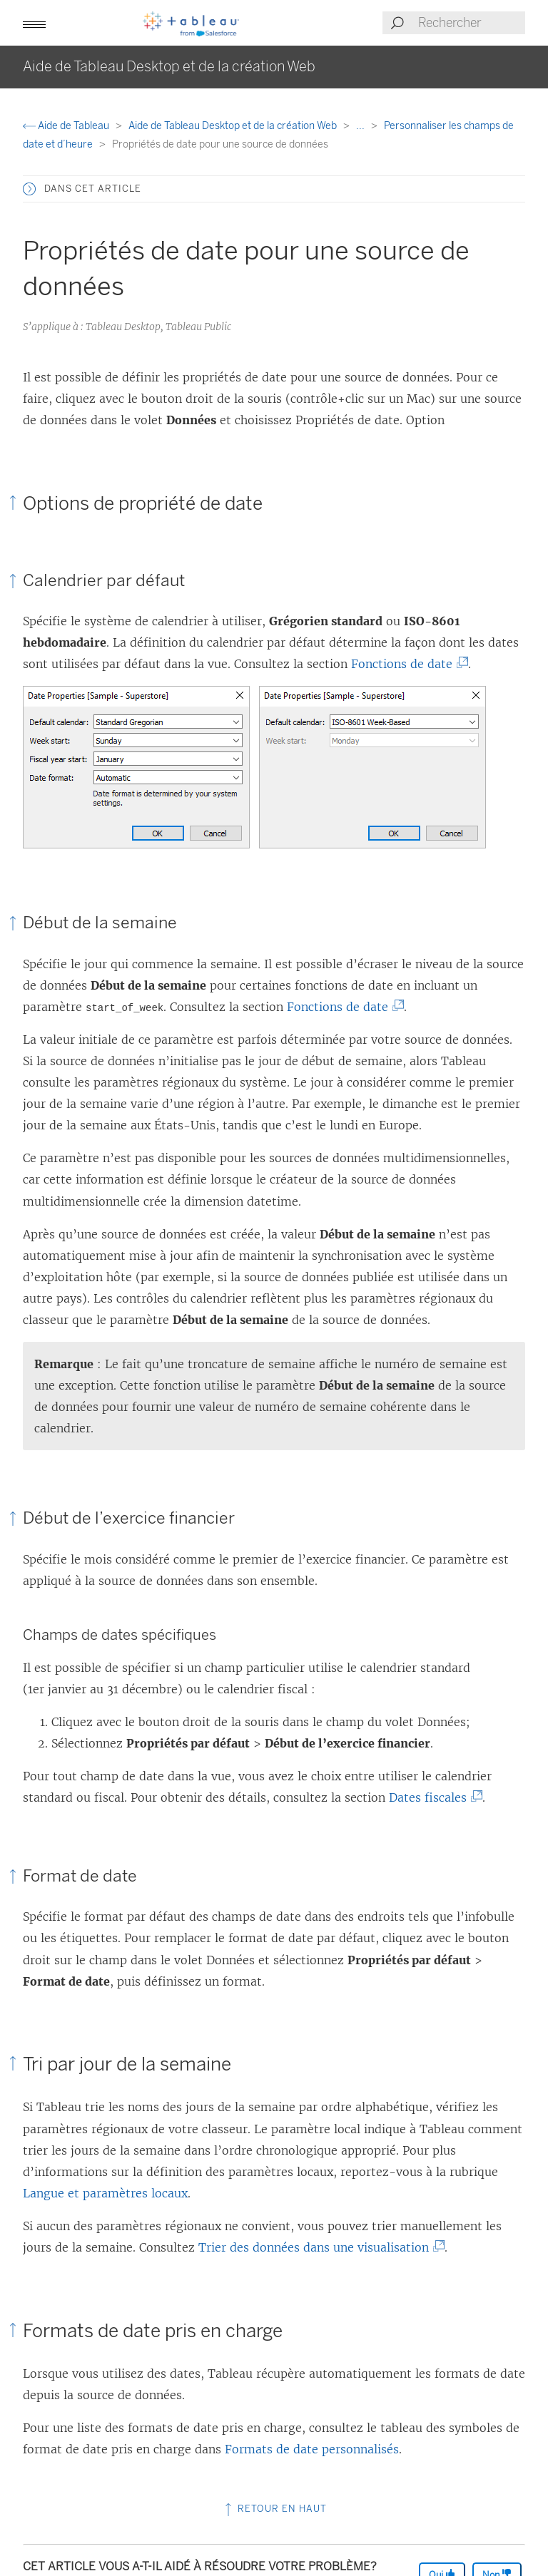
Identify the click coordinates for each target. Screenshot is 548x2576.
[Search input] (471, 23)
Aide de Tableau (67, 126)
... (361, 126)
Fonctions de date (405, 664)
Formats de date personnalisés (312, 2449)
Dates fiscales (431, 1797)
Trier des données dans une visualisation (316, 2247)
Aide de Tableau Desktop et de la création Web (233, 126)
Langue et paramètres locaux (105, 2193)
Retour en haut (274, 2508)
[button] (34, 22)
